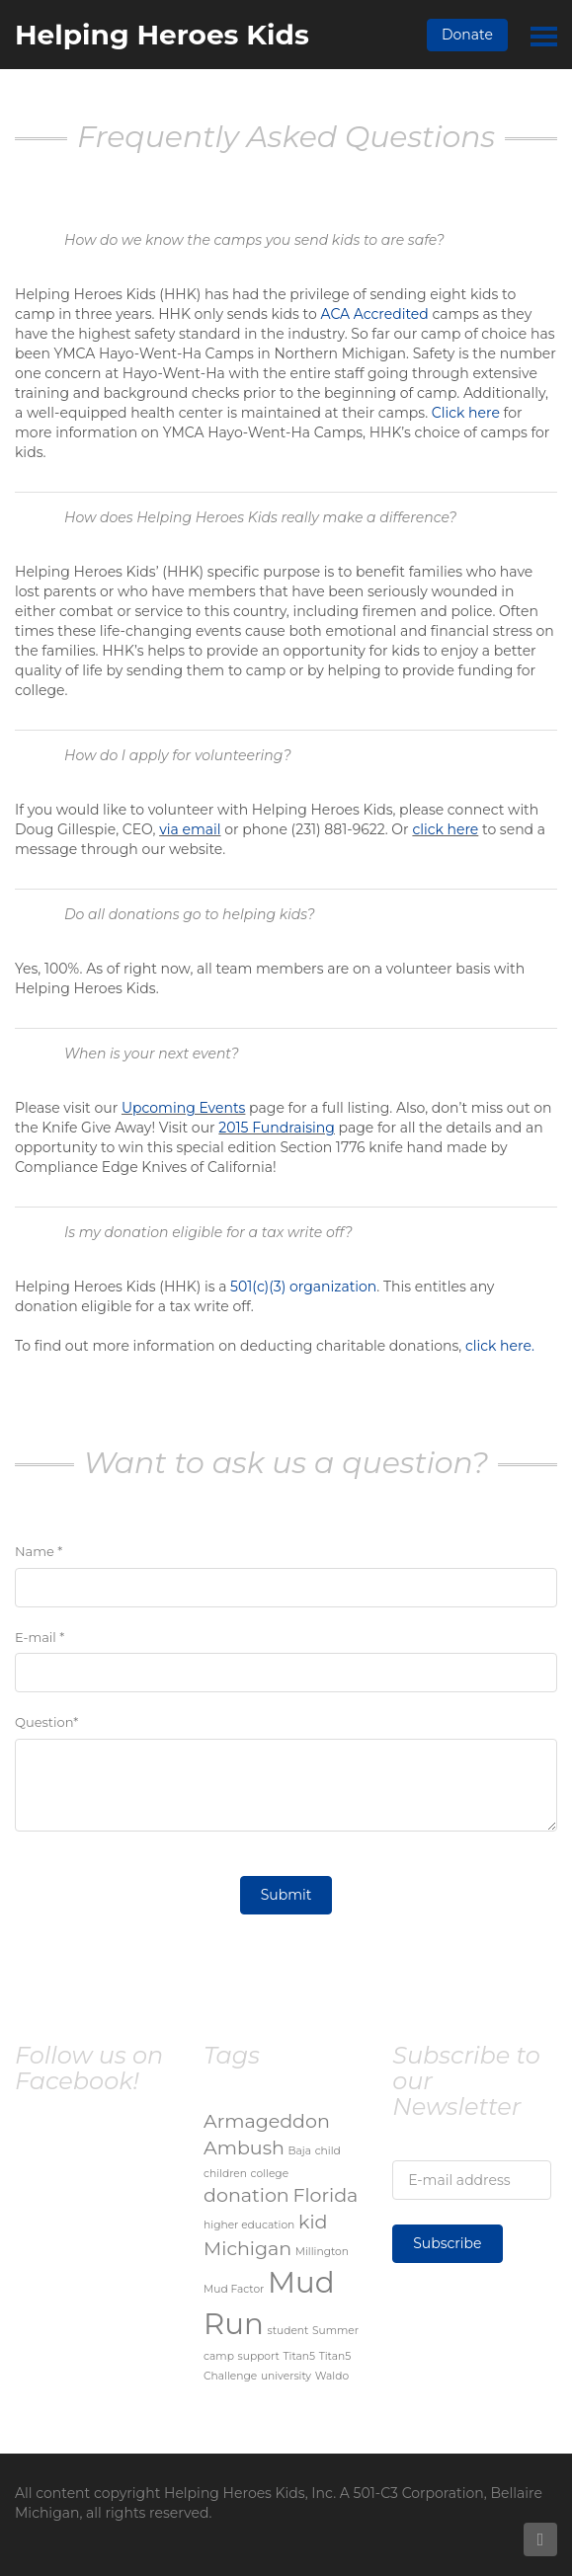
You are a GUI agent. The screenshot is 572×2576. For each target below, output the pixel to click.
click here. (499, 1346)
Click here (466, 413)
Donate (467, 34)
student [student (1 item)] (287, 2330)
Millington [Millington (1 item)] (322, 2251)
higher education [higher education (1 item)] (249, 2225)
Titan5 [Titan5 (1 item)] (300, 2356)
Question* (46, 1722)
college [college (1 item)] (270, 2173)
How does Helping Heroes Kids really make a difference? (260, 517)
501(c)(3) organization (303, 1286)
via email (189, 829)
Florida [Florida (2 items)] (325, 2195)
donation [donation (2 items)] (246, 2195)
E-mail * (39, 1637)
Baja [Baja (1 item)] (299, 2151)
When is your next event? (151, 1053)
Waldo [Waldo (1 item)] (332, 2376)
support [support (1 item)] (259, 2356)
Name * (38, 1551)
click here (445, 829)
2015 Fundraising (276, 1127)
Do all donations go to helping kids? (189, 914)
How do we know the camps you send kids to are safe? (254, 240)
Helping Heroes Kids (162, 34)
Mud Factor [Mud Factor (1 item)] (234, 2289)
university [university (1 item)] (286, 2376)
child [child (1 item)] (328, 2151)
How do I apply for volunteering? (177, 755)
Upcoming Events (183, 1108)
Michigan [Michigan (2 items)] (247, 2248)
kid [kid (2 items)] (312, 2222)
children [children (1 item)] (225, 2173)
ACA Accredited (374, 314)
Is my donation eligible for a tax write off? (208, 1232)
